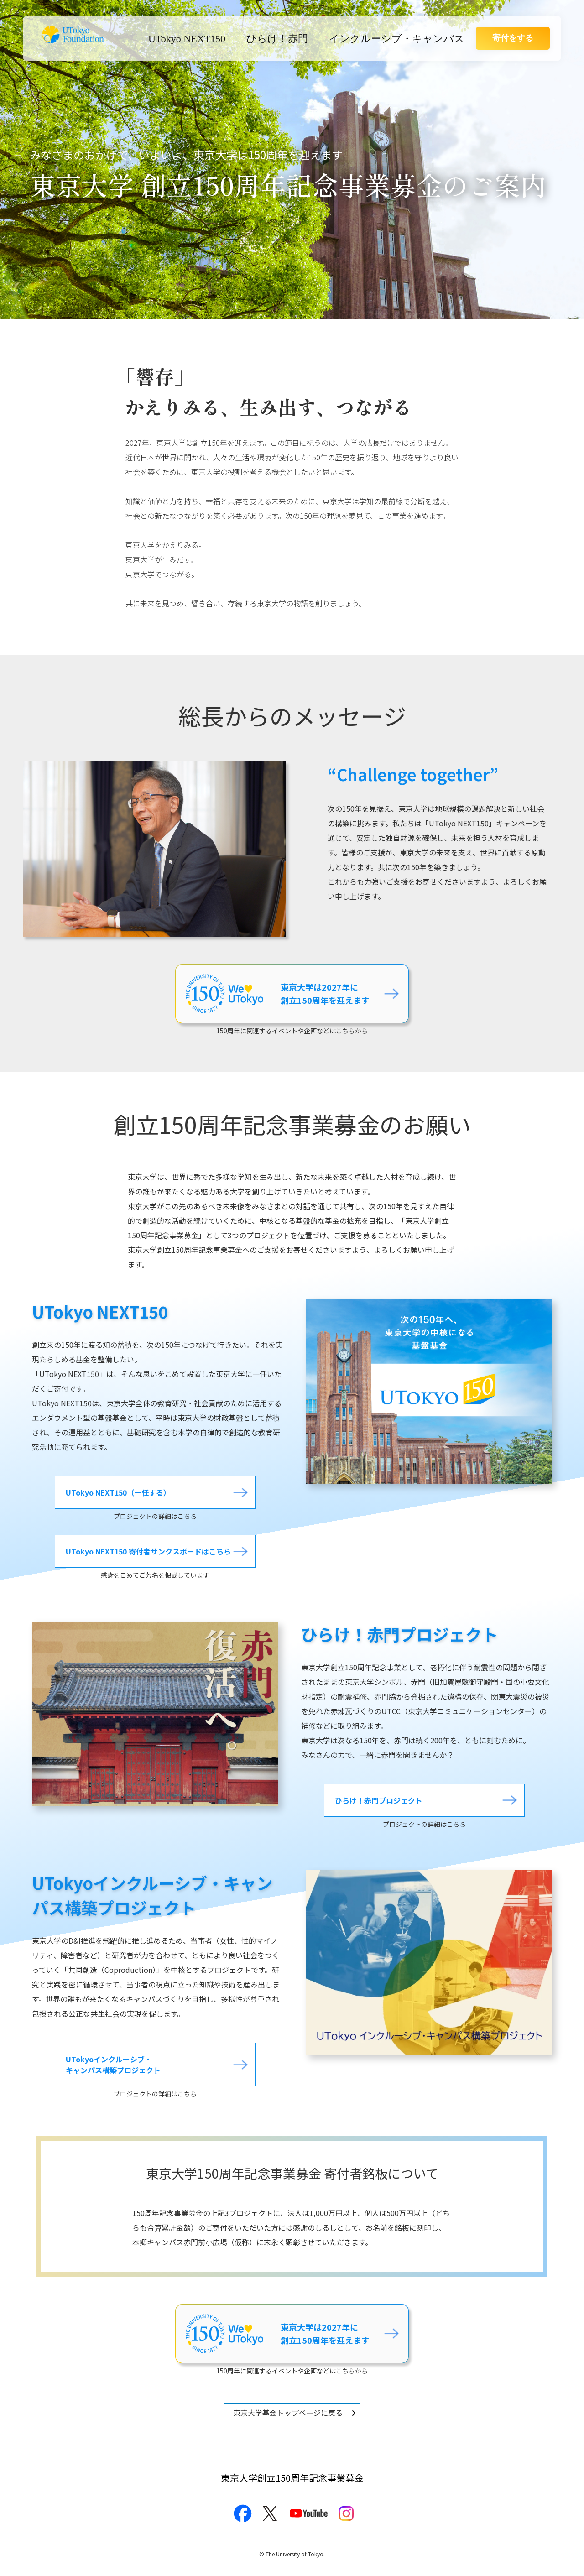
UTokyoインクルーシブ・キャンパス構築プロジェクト (113, 2065)
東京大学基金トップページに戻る (288, 2412)
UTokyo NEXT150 (186, 38)
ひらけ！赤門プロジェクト (378, 1800)
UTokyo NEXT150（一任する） (118, 1492)
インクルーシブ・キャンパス (396, 38)
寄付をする (512, 37)
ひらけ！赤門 (277, 38)
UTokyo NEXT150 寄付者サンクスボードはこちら (148, 1551)
